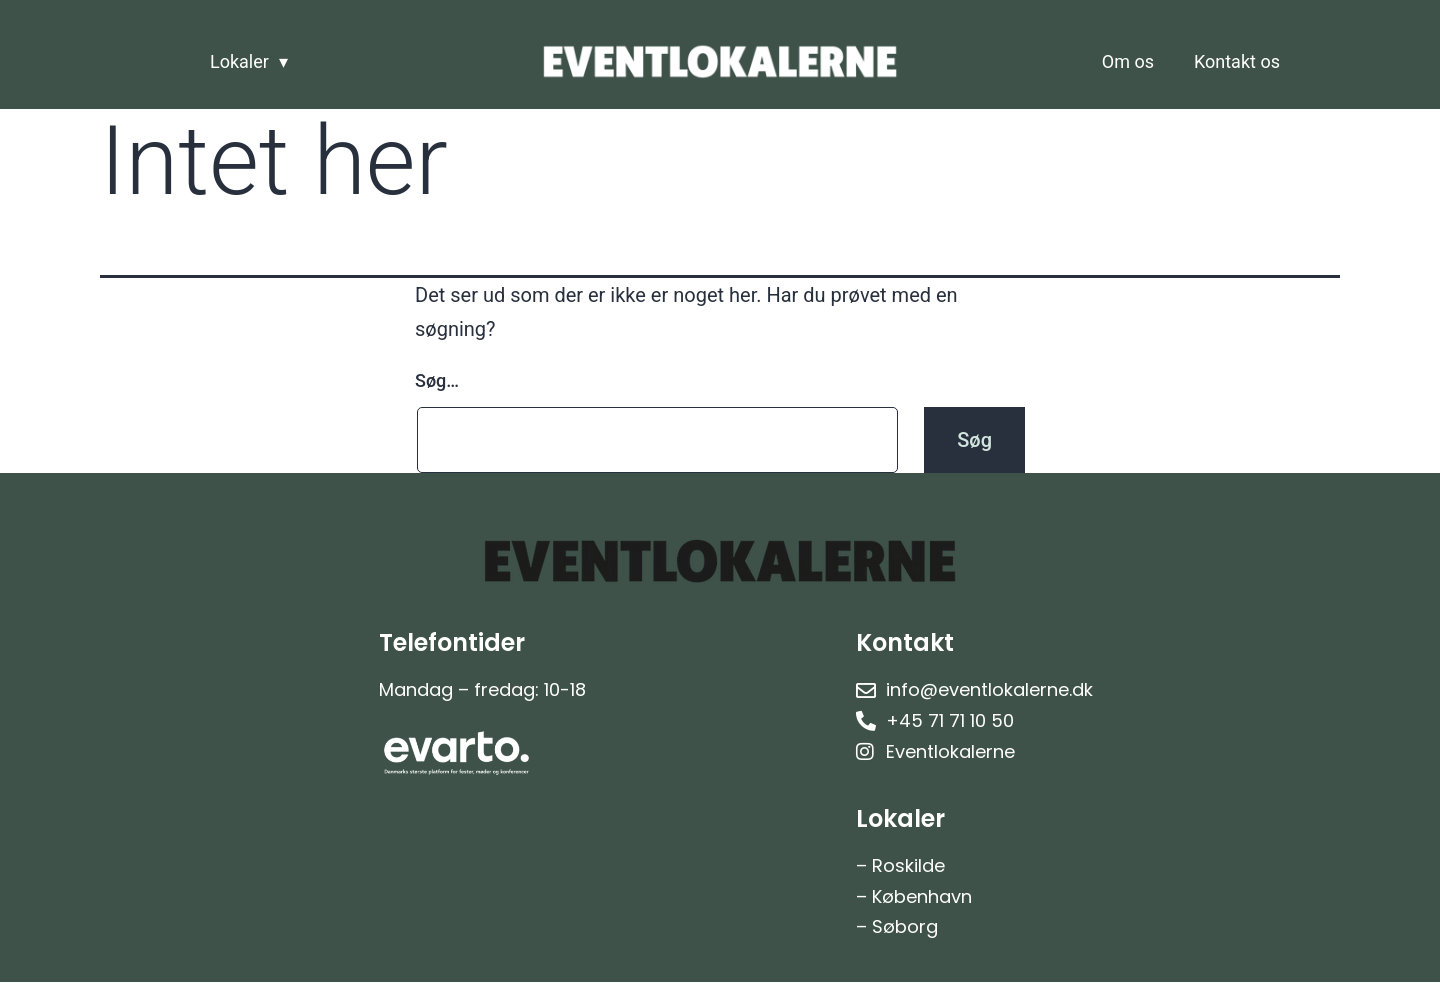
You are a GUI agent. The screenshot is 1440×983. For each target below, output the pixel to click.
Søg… (437, 380)
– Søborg (897, 926)
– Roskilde (900, 865)
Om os (1128, 61)
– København (914, 896)
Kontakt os (1237, 61)
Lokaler (239, 61)
